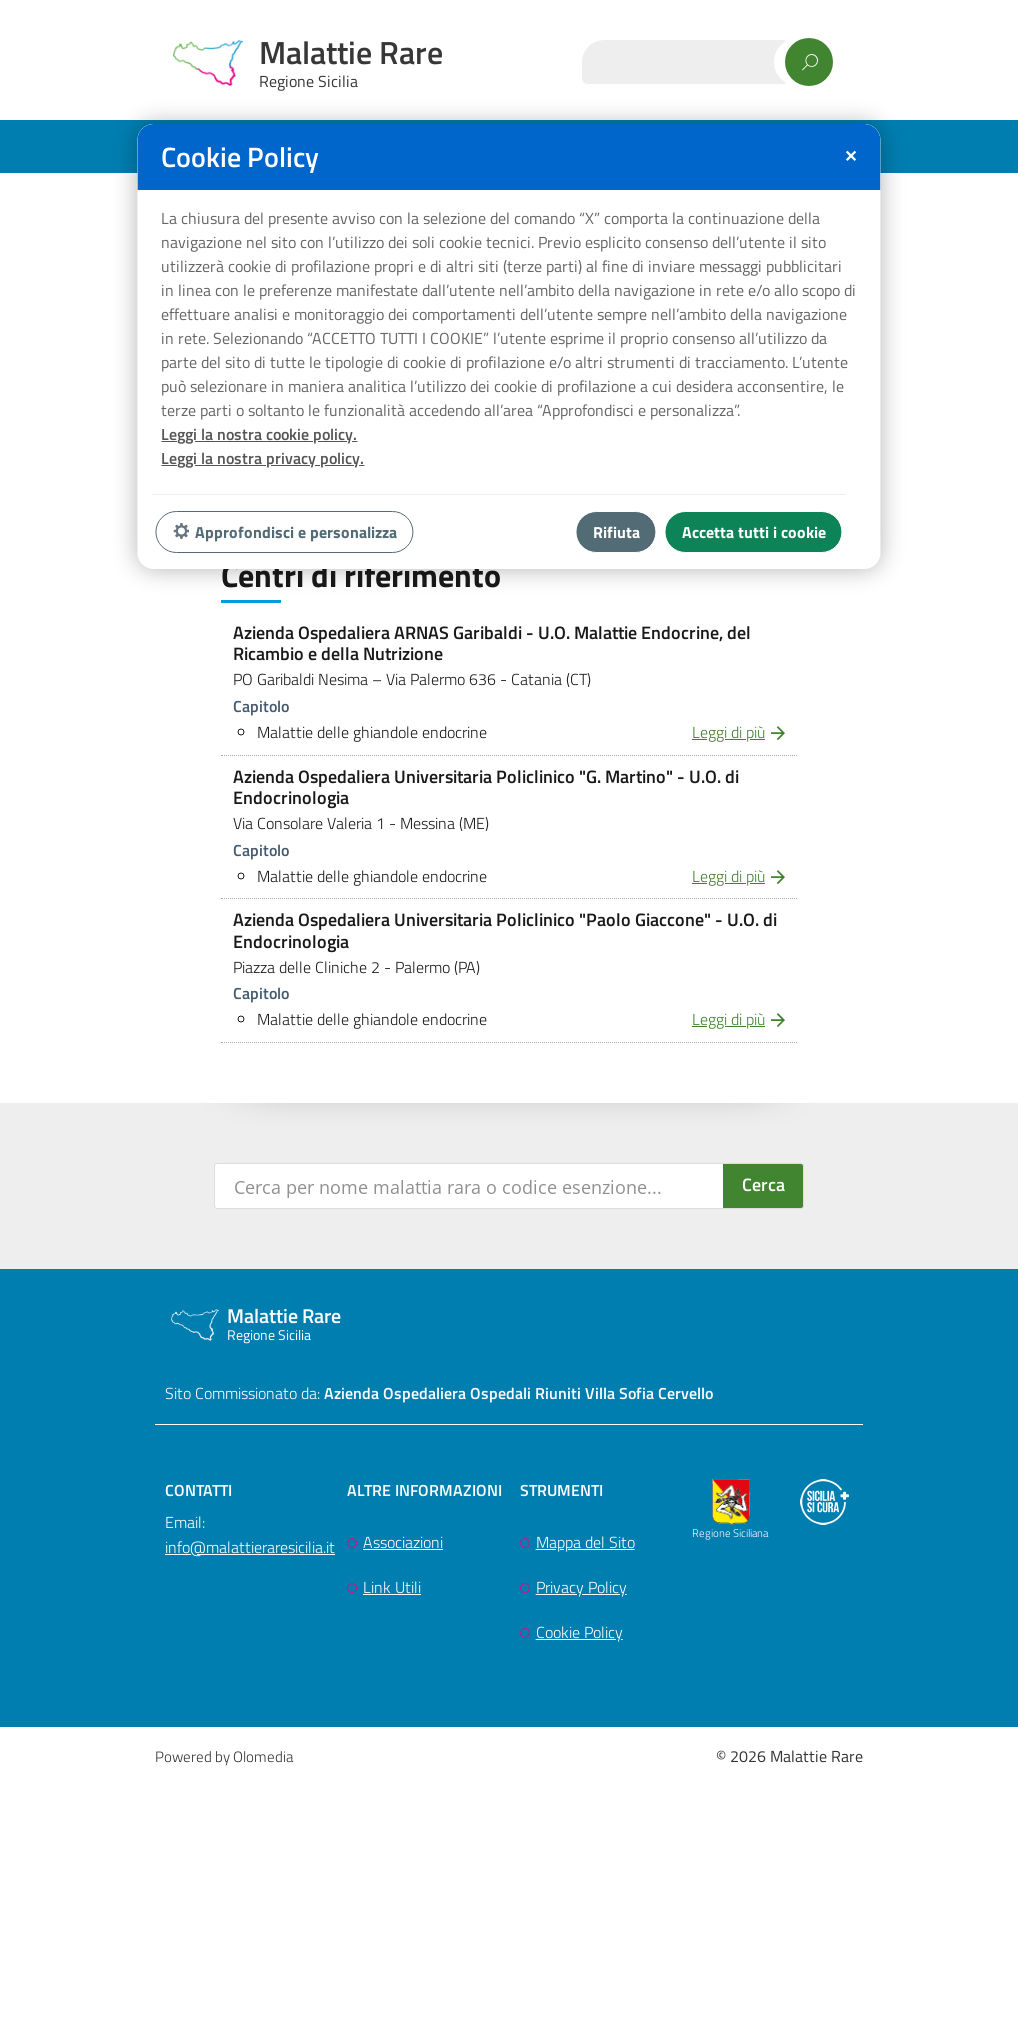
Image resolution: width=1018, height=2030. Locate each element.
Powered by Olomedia (224, 1756)
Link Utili (392, 1587)
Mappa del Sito (585, 1542)
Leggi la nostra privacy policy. (262, 458)
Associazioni (403, 1542)
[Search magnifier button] (763, 1186)
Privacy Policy (581, 1587)
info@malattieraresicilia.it (250, 1547)
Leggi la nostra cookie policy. (259, 434)
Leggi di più (728, 732)
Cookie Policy (579, 1632)
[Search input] (470, 1186)
